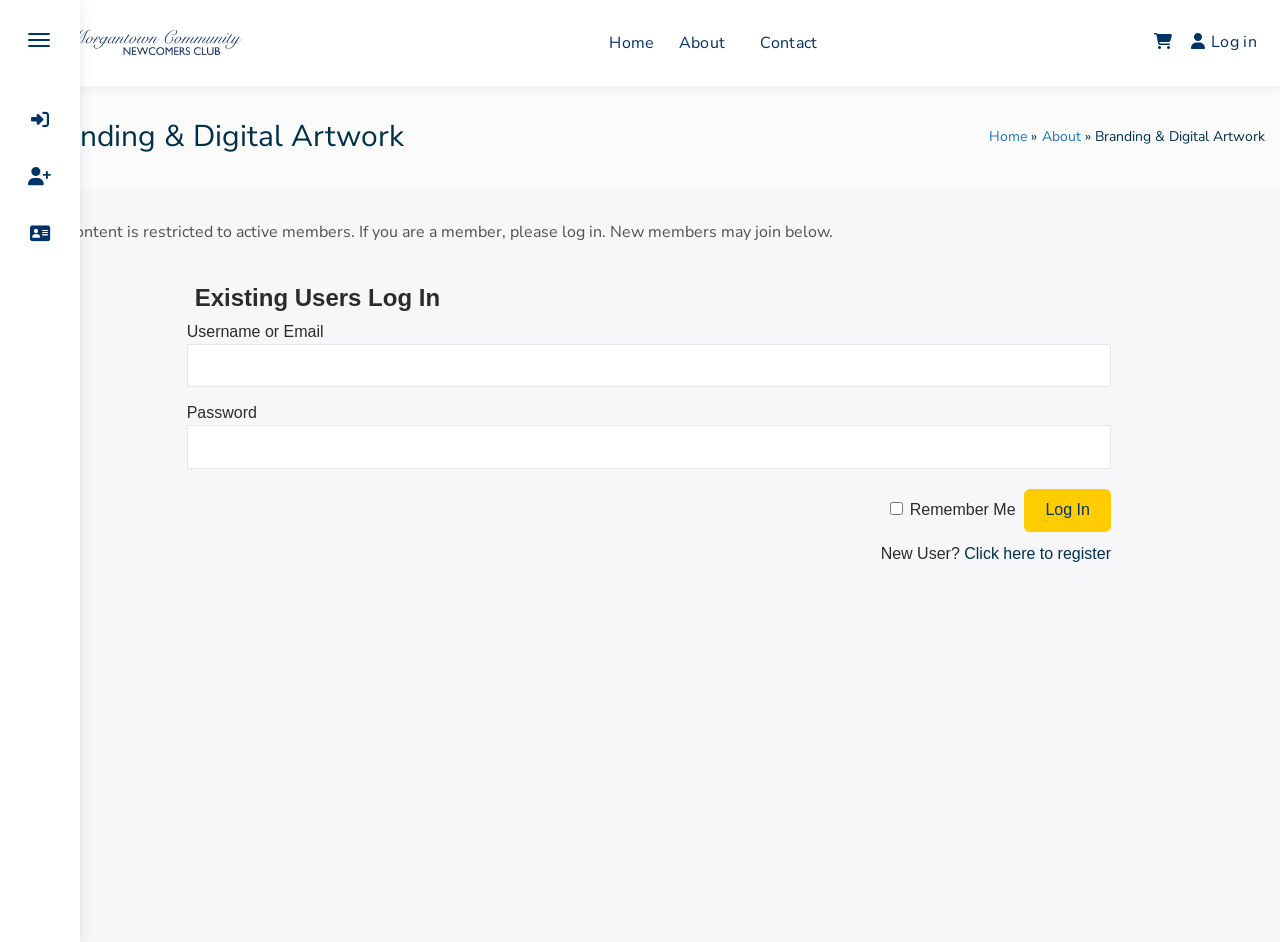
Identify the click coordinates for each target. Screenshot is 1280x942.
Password (276, 412)
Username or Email (309, 331)
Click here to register (1045, 553)
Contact (820, 43)
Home (663, 43)
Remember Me (971, 509)
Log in (1224, 42)
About (733, 43)
